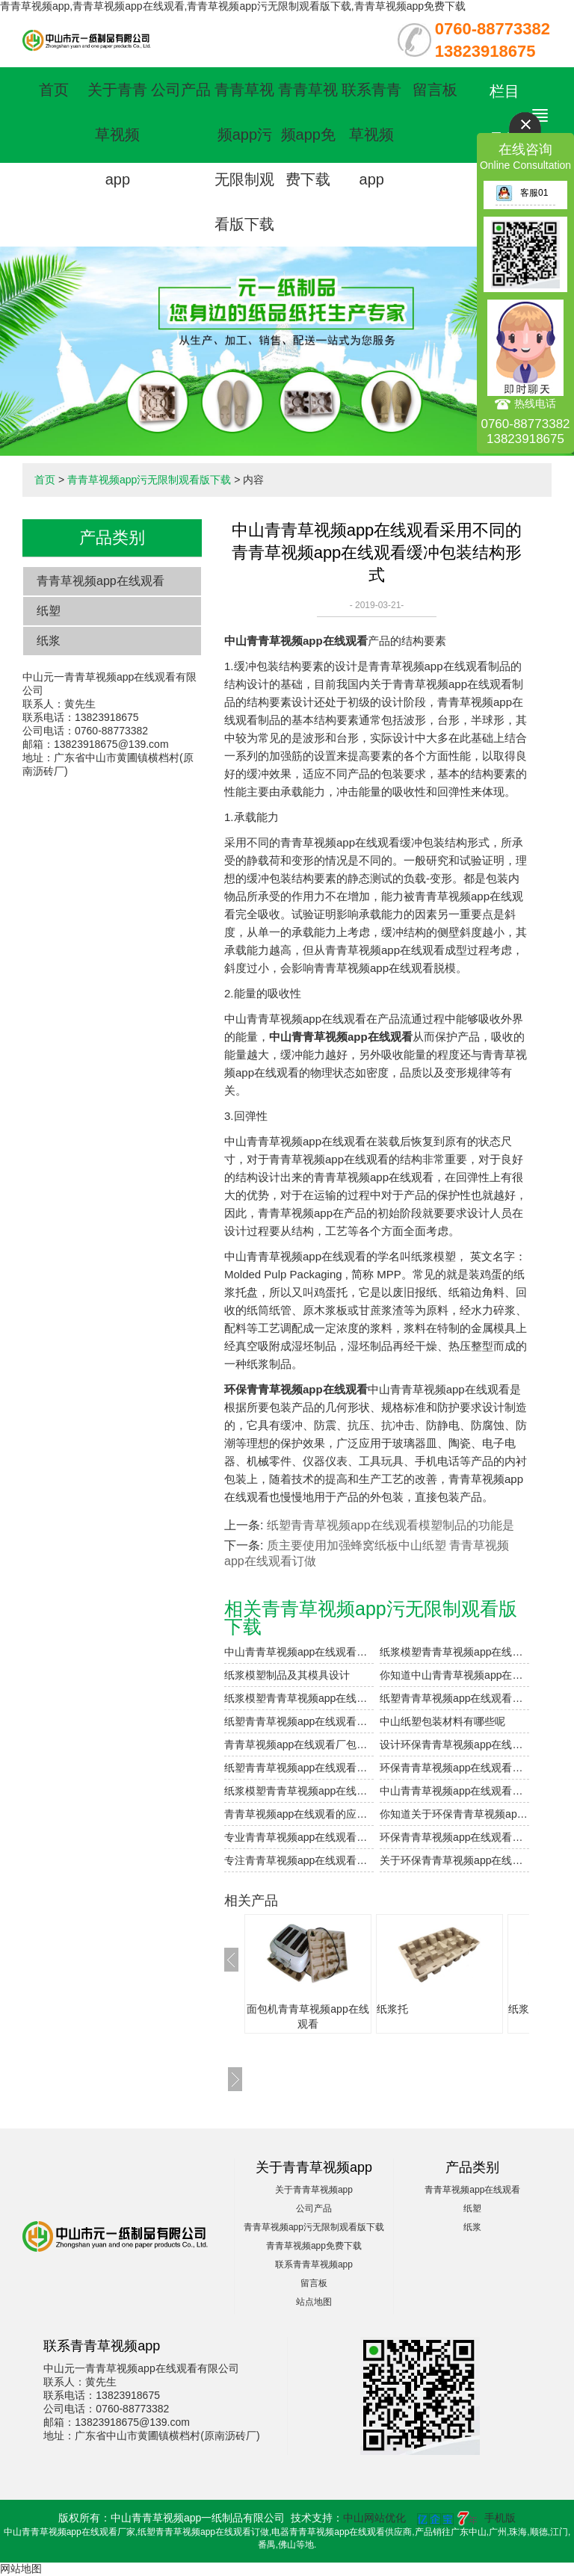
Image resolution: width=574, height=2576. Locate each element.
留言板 (435, 89)
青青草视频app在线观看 (100, 581)
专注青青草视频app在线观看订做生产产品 (299, 1860)
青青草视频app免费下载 (308, 134)
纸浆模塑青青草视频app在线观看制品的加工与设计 (454, 1652)
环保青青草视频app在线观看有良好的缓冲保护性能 (454, 1768)
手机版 (500, 2518)
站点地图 (314, 2302)
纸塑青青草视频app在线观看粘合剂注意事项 (299, 1721)
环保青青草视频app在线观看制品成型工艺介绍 (454, 1837)
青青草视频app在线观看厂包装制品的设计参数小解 (299, 1744)
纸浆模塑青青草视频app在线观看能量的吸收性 (299, 1791)
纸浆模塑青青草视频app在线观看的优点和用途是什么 (299, 1698)
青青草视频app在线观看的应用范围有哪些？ (299, 1814)
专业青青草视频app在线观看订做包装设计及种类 (299, 1837)
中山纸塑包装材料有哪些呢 (442, 1721)
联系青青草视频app (371, 134)
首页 (54, 89)
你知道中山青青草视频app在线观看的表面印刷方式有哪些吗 (454, 1675)
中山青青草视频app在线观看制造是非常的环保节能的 (454, 1791)
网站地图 (21, 2569)
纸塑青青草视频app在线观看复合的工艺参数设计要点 (454, 1698)
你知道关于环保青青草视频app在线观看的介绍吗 (454, 1814)
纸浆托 (392, 2009)
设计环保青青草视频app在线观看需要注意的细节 (454, 1744)
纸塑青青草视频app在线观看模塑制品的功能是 (390, 1525)
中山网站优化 (374, 2518)
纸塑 (49, 610)
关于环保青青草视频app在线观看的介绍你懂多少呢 (454, 1860)
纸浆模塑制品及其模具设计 (287, 1675)
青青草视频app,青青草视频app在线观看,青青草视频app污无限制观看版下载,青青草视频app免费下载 (233, 6)
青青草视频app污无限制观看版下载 (149, 480)
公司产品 (181, 89)
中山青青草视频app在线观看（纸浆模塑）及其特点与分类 (299, 1652)
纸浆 (49, 640)
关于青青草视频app (117, 134)
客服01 (522, 193)
